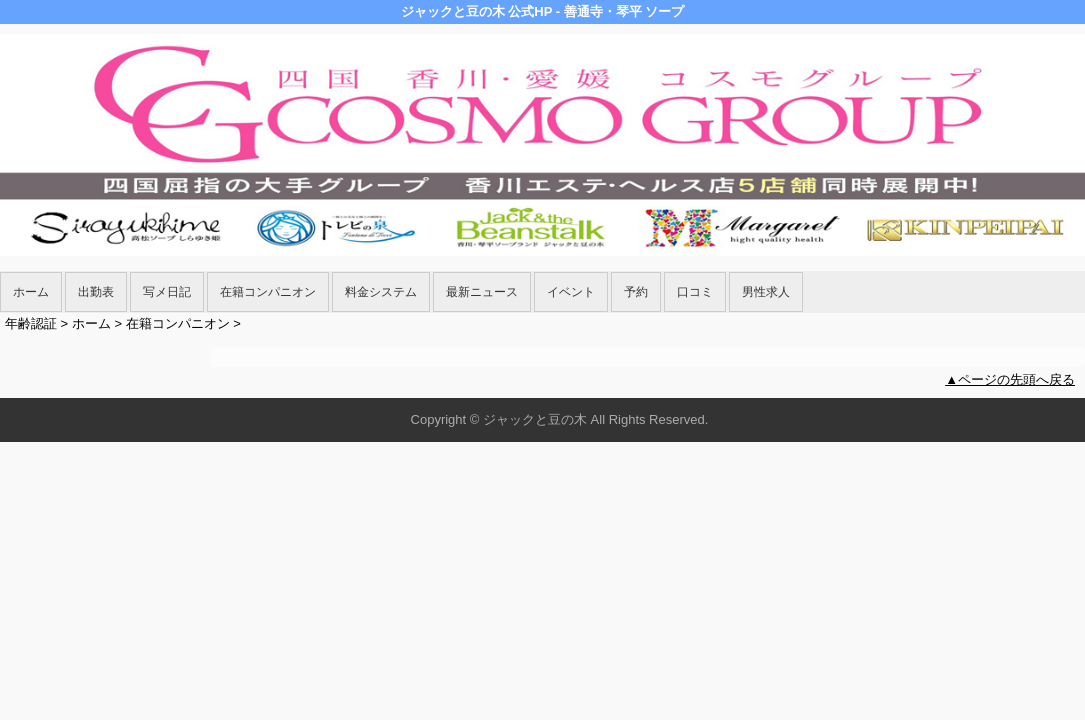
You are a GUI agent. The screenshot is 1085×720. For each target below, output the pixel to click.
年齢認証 (31, 323)
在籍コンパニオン (268, 292)
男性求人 (766, 292)
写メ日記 (167, 292)
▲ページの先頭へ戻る (1010, 379)
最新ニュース (482, 292)
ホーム (31, 292)
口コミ (695, 292)
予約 (636, 292)
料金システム (381, 292)
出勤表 (96, 292)
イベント (571, 292)
